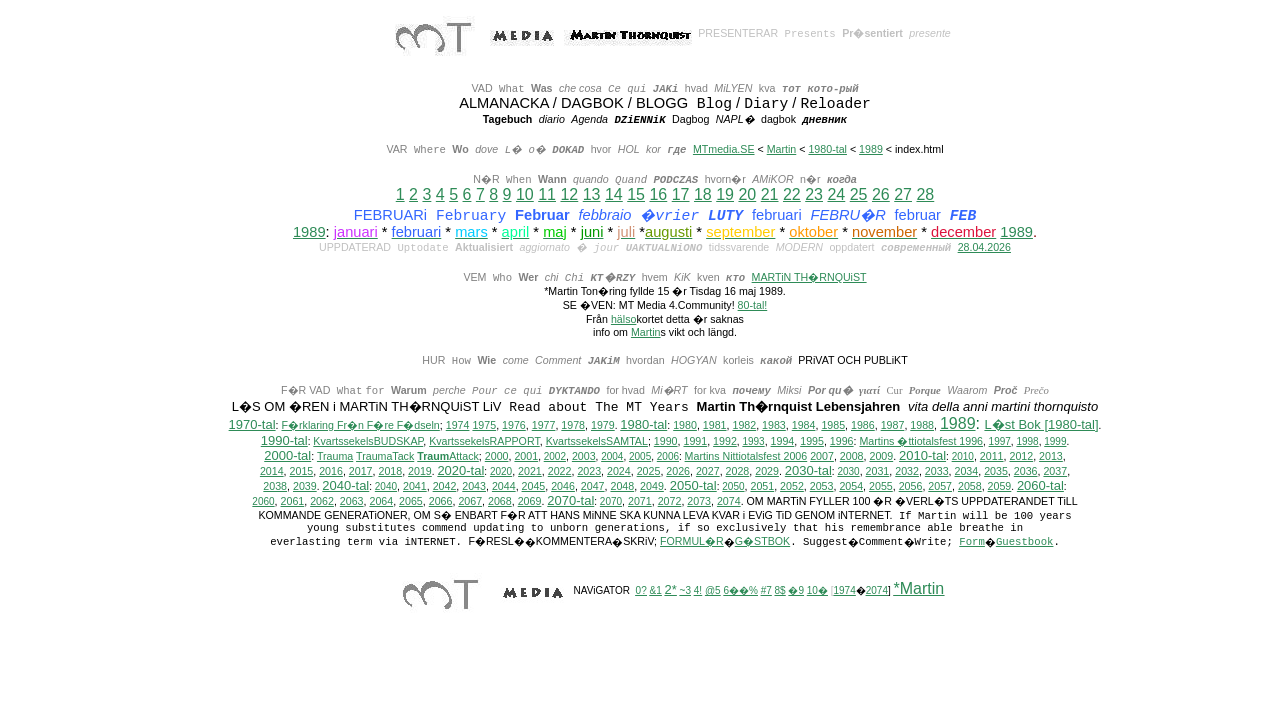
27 (903, 194)
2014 (272, 472)
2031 (878, 472)
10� (817, 591)
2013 (1051, 457)
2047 (593, 487)
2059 (1000, 487)
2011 (992, 457)
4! (698, 591)
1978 (573, 426)
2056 (911, 487)
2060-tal (1040, 486)
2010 (963, 457)
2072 (670, 502)
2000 (497, 457)
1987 (893, 426)
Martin (782, 149)
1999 (1055, 442)
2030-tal (808, 471)
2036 (1026, 472)
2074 (729, 502)
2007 (822, 457)
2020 (501, 472)
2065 (411, 502)
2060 (263, 502)
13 (592, 194)
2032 (907, 472)
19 (725, 194)
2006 (668, 457)
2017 (361, 472)
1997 (1000, 442)
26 (881, 194)
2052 (792, 487)
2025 (649, 472)
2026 (678, 472)
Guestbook (1025, 543)
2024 (619, 472)
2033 (937, 472)
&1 (656, 591)
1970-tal (252, 425)
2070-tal (570, 501)
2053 (822, 487)
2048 (622, 487)
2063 (352, 502)
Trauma (335, 457)
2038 (275, 487)
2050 (733, 487)
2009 (881, 457)
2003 (584, 457)
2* (671, 590)
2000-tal (287, 456)
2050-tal (693, 486)
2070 (611, 502)
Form (972, 543)
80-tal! (753, 305)
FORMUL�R (692, 542)
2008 (852, 457)
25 (859, 194)
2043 (474, 487)
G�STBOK (762, 542)
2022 (560, 472)
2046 (563, 487)
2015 (302, 472)
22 (792, 194)
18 (703, 194)
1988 (922, 426)
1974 (458, 426)
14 (614, 194)
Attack (448, 457)
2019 (420, 472)
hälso (623, 319)
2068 (500, 502)
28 (925, 194)
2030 (848, 472)
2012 (1021, 457)
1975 (484, 426)
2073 (699, 502)
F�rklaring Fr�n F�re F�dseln (361, 426)
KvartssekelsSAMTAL (597, 442)
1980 (685, 426)
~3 (685, 591)
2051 (762, 487)
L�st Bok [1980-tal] (1041, 425)
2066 (441, 502)
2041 (415, 487)
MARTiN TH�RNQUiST (809, 277)
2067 (470, 502)
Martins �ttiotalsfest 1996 (921, 442)
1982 (744, 426)
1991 (695, 442)
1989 (871, 149)
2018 (390, 472)
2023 (589, 472)
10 (525, 194)
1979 (603, 426)
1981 (715, 426)
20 (747, 194)
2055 (881, 487)
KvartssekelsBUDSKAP (368, 442)
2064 (381, 502)
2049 (652, 487)
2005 (640, 457)
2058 (970, 487)
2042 (445, 487)
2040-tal (345, 486)
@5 (713, 591)
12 (569, 194)
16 (658, 194)
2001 (526, 457)
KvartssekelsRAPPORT (484, 442)
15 (636, 194)
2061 (293, 502)
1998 (1027, 442)
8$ (780, 591)
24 (836, 194)
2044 (504, 487)
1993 (753, 442)
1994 (783, 442)
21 (770, 194)
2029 (767, 472)
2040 (386, 487)
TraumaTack (385, 457)
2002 (555, 457)
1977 (544, 426)
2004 (612, 457)
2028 (738, 472)
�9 (796, 591)
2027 (708, 472)
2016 (331, 472)
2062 (322, 502)
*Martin (919, 589)
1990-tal (284, 441)
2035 (996, 472)
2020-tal (460, 471)
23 (814, 194)
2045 (534, 487)
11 (547, 194)
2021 (530, 472)
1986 (863, 426)
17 (681, 194)
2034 (967, 472)
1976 (514, 426)
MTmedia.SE (724, 149)
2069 (530, 502)
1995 (812, 442)
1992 (725, 442)
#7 (766, 591)
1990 (666, 442)
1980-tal (827, 149)
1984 (804, 426)
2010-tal (922, 456)
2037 (1055, 472)
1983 (774, 426)
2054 (851, 487)
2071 (640, 502)
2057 (940, 487)
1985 (833, 426)
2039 (305, 487)
